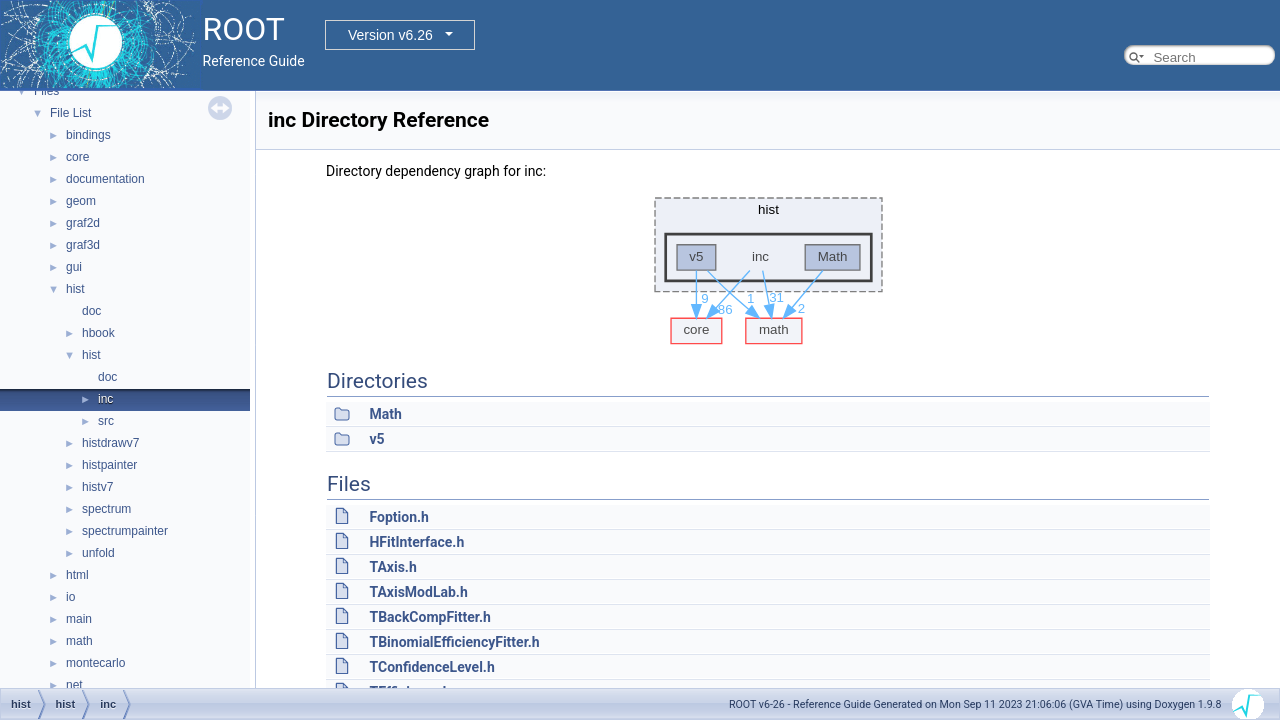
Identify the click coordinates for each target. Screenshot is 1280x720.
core (77, 157)
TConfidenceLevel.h (431, 667)
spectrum (106, 509)
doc (91, 311)
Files (46, 91)
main (79, 619)
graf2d (83, 223)
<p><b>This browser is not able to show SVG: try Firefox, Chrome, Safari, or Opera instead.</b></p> (768, 265)
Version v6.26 (390, 35)
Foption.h (398, 517)
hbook (98, 333)
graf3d (83, 245)
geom (81, 201)
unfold (98, 553)
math (79, 641)
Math (385, 414)
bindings (88, 135)
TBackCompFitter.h (429, 617)
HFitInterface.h (416, 542)
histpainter (109, 465)
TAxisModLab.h (418, 592)
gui (74, 267)
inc (105, 399)
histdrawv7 (110, 443)
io (70, 597)
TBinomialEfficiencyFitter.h (454, 642)
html (77, 575)
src (106, 421)
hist (75, 289)
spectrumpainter (125, 531)
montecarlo (95, 663)
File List (70, 113)
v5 (376, 439)
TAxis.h (392, 567)
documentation (105, 179)
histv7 (97, 487)
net (74, 685)
